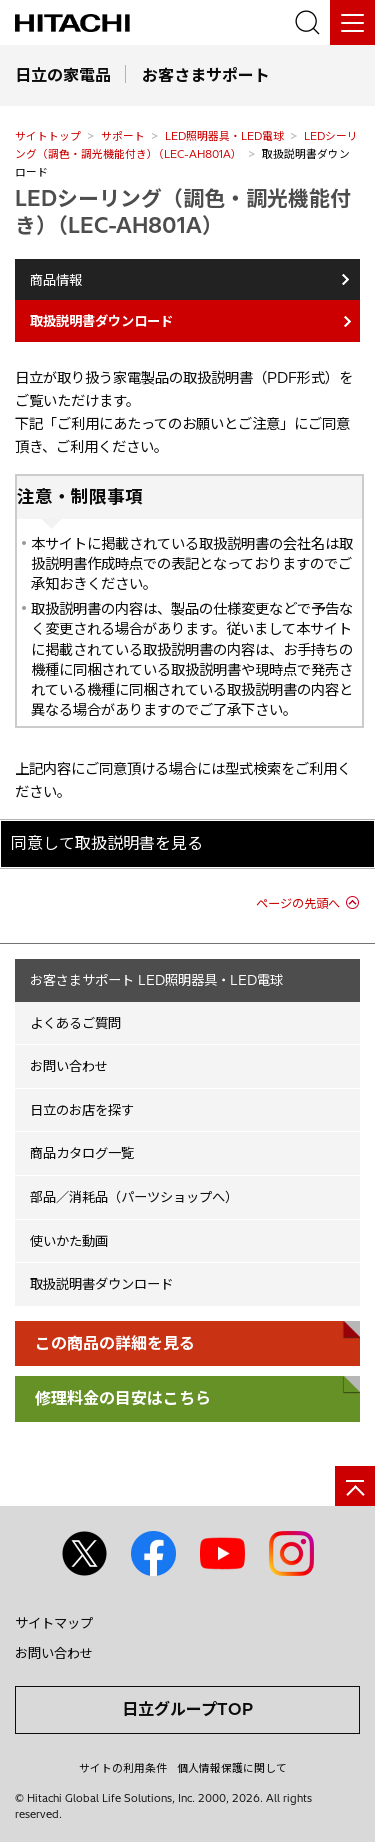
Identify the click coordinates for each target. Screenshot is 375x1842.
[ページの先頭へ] (355, 1486)
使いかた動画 (69, 1241)
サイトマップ (54, 1623)
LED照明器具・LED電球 (224, 136)
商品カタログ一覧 (82, 1153)
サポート (123, 136)
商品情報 (56, 280)
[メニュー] (352, 22)
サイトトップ (48, 136)
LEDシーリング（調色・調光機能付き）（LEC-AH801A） (183, 211)
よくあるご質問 (75, 1023)
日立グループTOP (187, 1709)
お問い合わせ (69, 1066)
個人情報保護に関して (232, 1768)
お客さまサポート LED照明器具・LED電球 (156, 980)
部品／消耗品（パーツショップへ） (134, 1197)
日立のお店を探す (82, 1110)
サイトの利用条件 (123, 1768)
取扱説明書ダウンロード (101, 1284)
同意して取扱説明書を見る (107, 843)
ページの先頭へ (298, 903)
